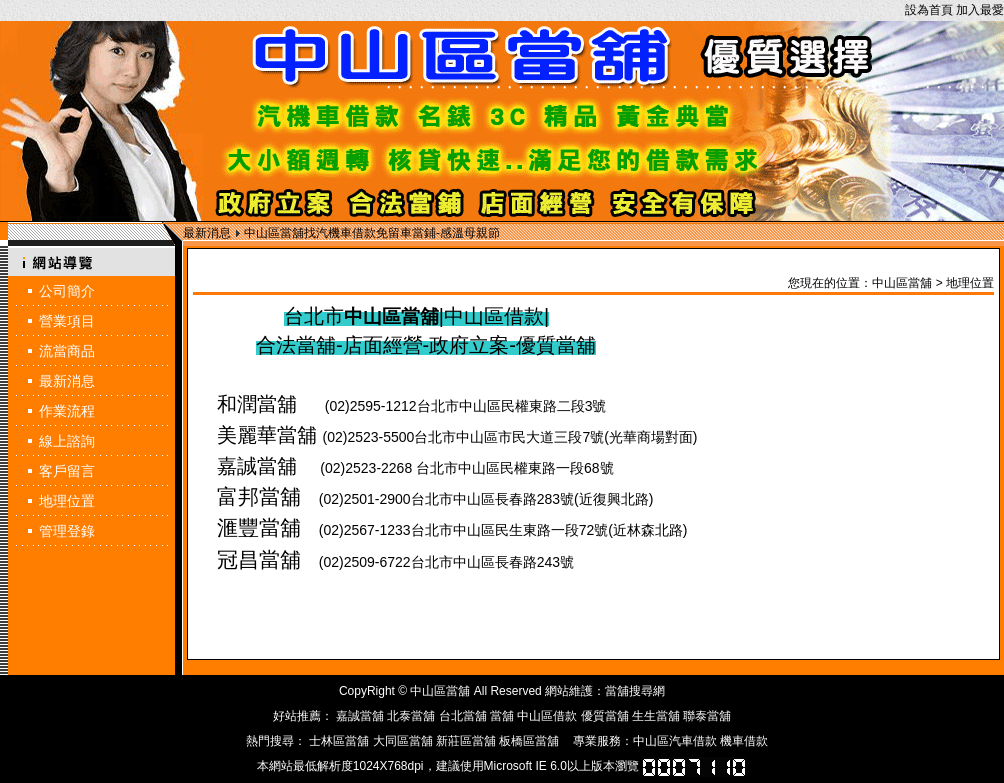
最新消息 (67, 381)
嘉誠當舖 (257, 466)
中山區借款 (547, 716)
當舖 (502, 716)
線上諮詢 (67, 441)
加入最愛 (980, 10)
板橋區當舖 (529, 741)
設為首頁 (929, 10)
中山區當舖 (902, 283)
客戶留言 (67, 471)
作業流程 (67, 411)
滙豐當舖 (259, 528)
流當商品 (67, 351)
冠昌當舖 (259, 560)
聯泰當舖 (707, 716)
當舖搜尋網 (635, 691)
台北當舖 (463, 716)
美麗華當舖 (267, 435)
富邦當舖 (259, 497)
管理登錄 (67, 531)
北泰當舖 (411, 716)
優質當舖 (605, 716)
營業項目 (67, 321)
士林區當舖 (339, 741)
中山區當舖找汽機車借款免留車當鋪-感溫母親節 (372, 233)
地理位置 (67, 501)
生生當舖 (656, 716)
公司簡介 (67, 291)
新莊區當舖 (466, 741)
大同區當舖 (403, 741)
